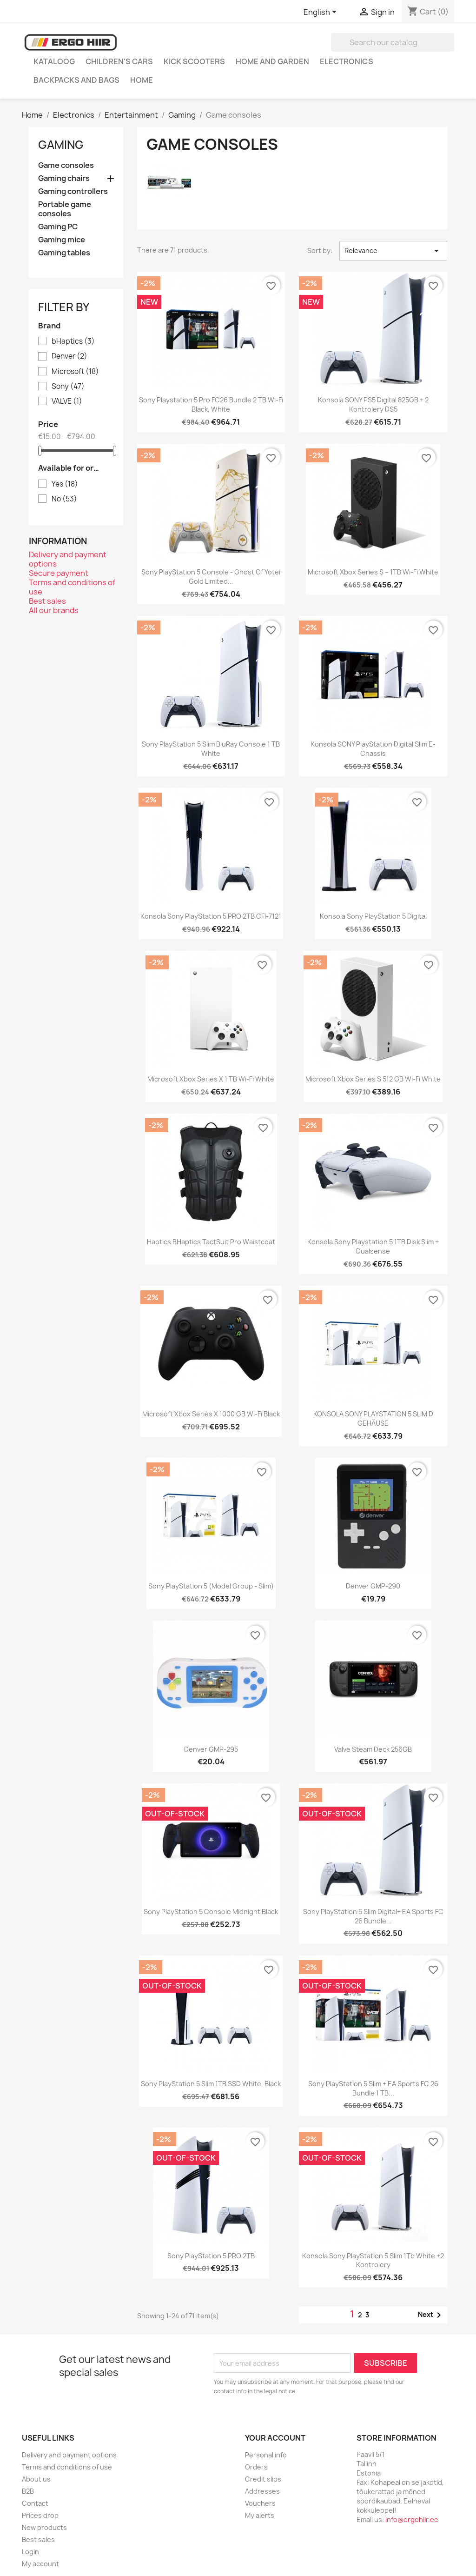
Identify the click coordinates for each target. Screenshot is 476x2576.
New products (44, 2527)
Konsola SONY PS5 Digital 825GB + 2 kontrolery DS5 (373, 404)
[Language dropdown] (322, 12)
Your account (275, 2438)
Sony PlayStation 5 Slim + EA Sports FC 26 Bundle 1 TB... (373, 2088)
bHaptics (73, 341)
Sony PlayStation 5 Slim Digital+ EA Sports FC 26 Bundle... (373, 1916)
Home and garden (272, 61)
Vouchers (260, 2503)
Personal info (266, 2454)
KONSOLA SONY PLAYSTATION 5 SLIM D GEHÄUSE (373, 1418)
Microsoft (75, 371)
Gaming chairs (64, 178)
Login (30, 2551)
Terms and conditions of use (72, 587)
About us (36, 2479)
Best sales (47, 601)
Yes (65, 484)
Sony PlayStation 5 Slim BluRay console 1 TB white (211, 749)
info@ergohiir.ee (411, 2519)
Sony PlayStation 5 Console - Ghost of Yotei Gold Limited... (210, 576)
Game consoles (66, 165)
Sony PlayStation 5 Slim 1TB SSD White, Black (211, 2083)
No (64, 499)
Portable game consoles (64, 209)
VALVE (67, 401)
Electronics (346, 61)
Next (431, 2315)
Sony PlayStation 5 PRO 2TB (211, 2255)
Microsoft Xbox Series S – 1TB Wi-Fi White (373, 571)
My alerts (259, 2515)
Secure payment (58, 573)
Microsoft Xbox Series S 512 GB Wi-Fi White (373, 1078)
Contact (35, 2503)
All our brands (54, 610)
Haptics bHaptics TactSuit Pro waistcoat (211, 1241)
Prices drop (40, 2515)
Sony (68, 386)
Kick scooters (194, 61)
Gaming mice (61, 240)
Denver (69, 356)
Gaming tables (64, 253)
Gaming (61, 145)
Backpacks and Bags (76, 80)
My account (40, 2563)
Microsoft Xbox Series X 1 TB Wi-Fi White (210, 1078)
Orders (256, 2467)
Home (141, 80)
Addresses (262, 2491)
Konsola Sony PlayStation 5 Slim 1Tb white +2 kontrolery (373, 2260)
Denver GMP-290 (373, 1586)
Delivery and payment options (67, 559)
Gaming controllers (73, 191)
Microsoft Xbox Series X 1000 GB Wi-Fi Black (211, 1413)
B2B (28, 2491)
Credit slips (263, 2479)
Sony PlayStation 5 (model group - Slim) (211, 1586)
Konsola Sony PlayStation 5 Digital (373, 916)
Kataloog (54, 61)
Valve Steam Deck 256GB (373, 1749)
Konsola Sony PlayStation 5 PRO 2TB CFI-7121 (210, 916)
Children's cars (119, 61)
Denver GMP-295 (211, 1749)
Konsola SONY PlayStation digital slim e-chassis (373, 749)
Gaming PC (58, 227)
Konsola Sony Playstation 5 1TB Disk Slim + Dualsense (373, 1246)
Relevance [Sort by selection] (393, 250)
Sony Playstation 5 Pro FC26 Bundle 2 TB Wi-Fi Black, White (211, 404)
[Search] (392, 42)
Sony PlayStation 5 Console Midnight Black (211, 1911)
